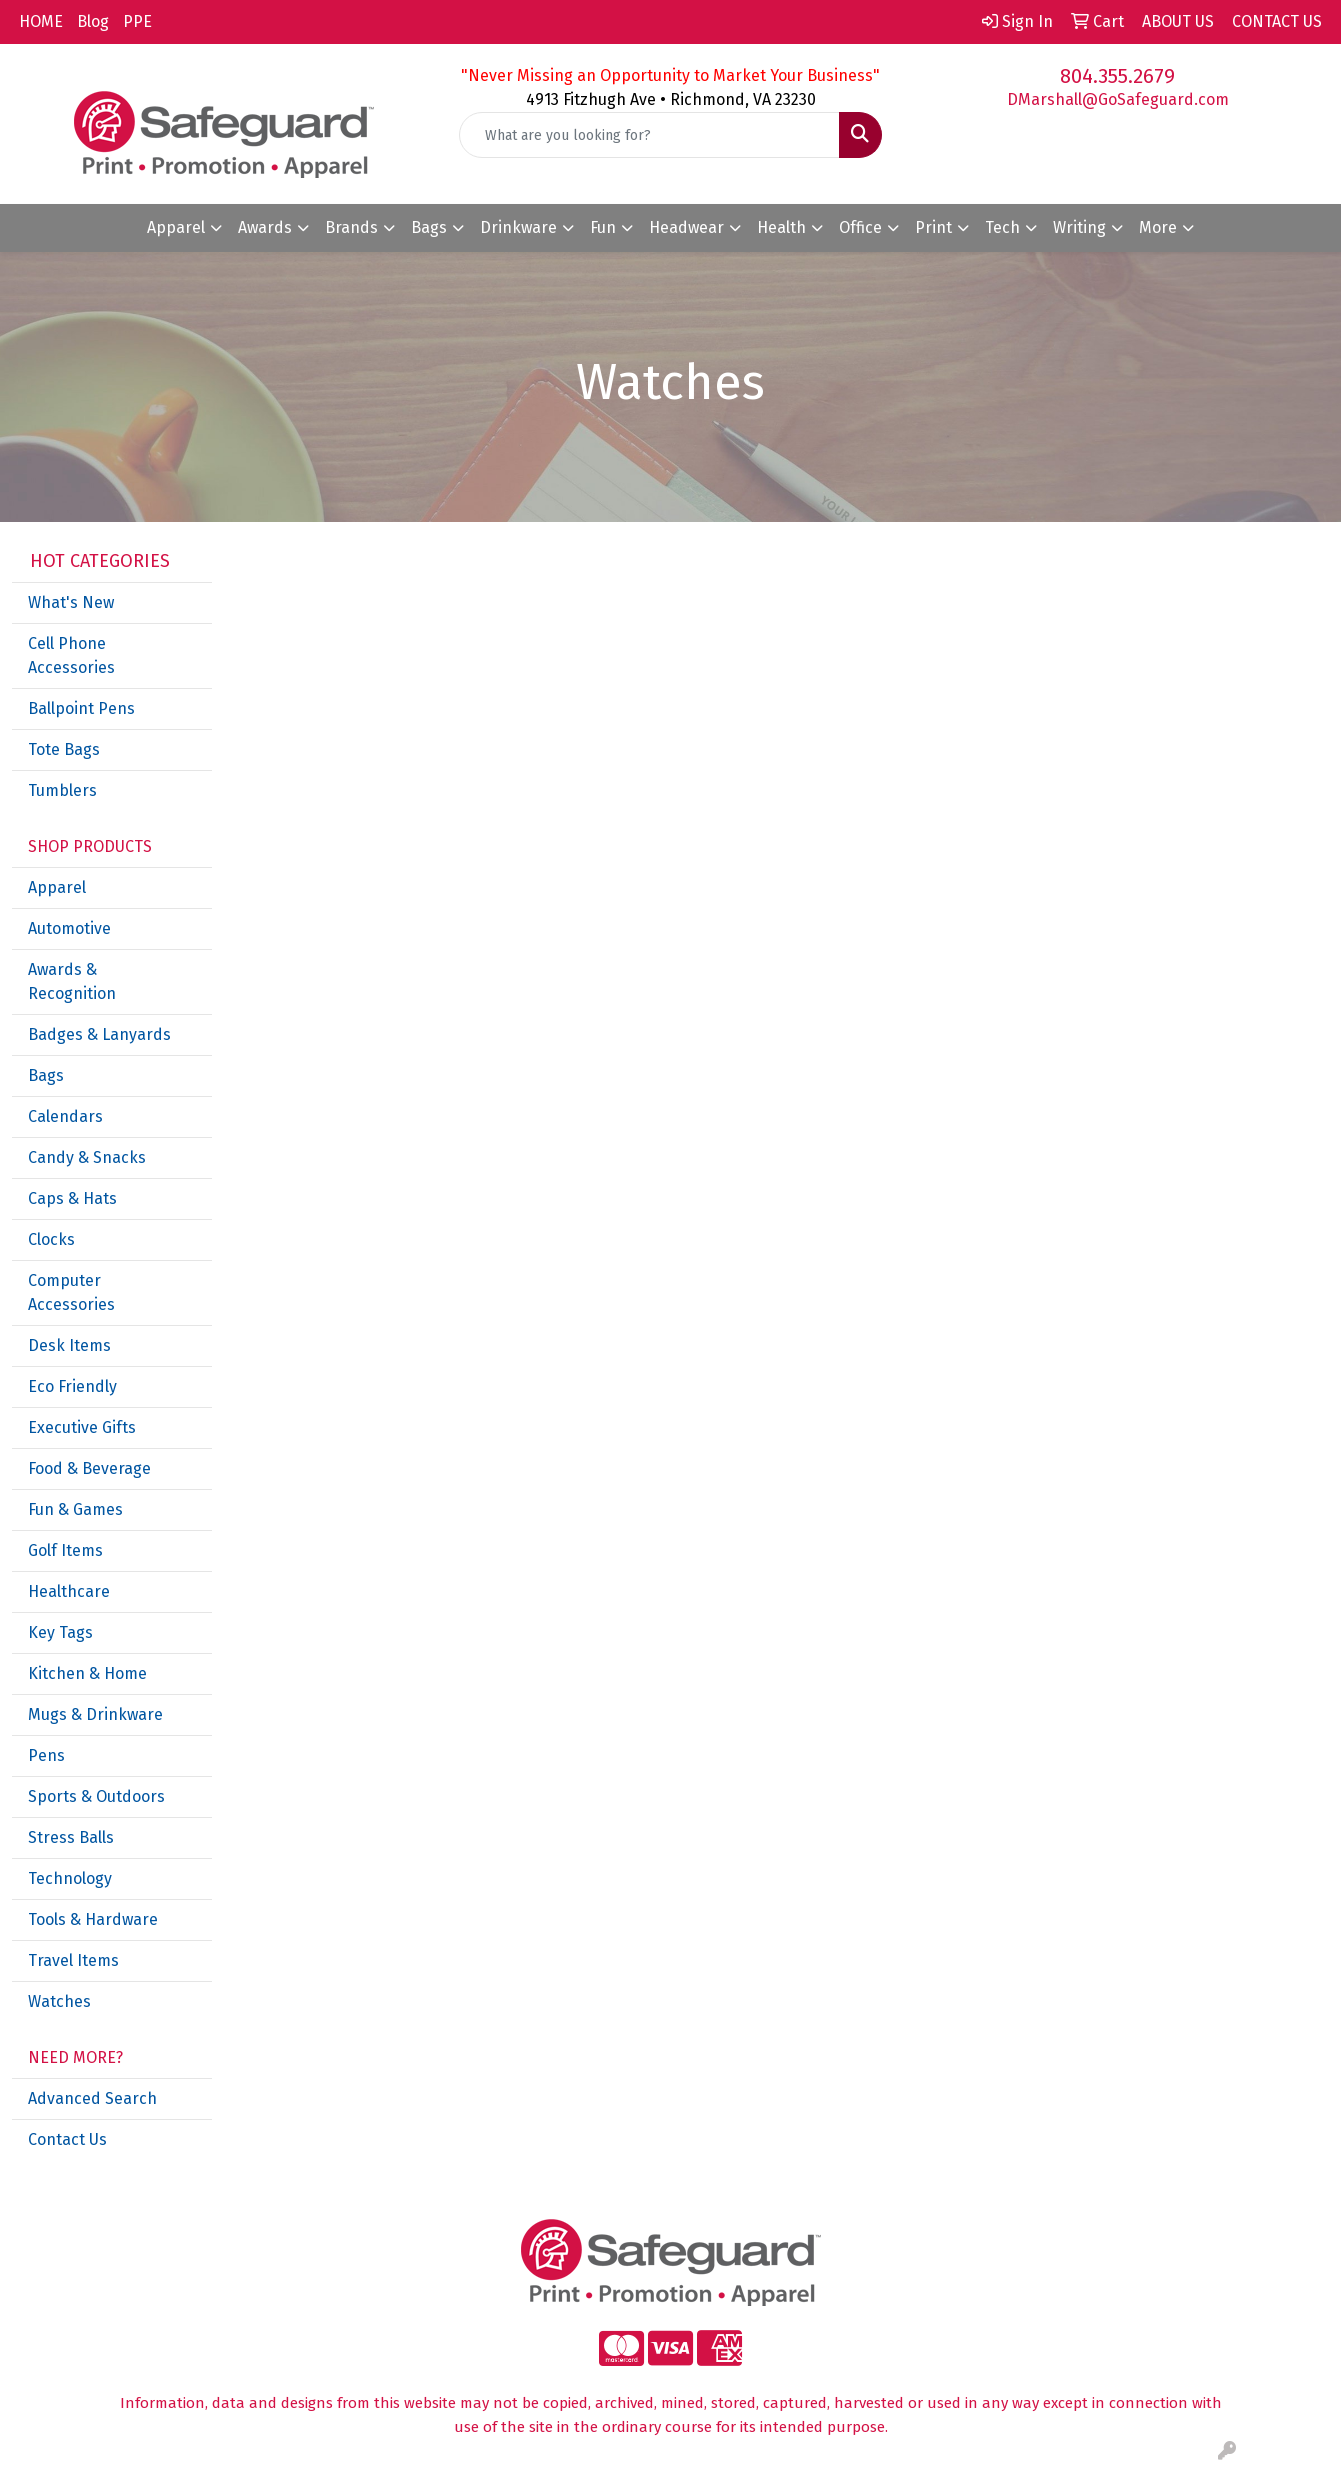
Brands (351, 227)
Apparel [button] (176, 227)
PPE (137, 21)
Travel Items (73, 1960)
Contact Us (67, 2139)
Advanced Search (92, 2098)
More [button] (1158, 227)
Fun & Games (75, 1509)
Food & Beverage (89, 1468)
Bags (46, 1075)
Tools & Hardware (93, 1919)
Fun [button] (603, 227)
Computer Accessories (71, 1292)
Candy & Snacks (87, 1157)
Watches (59, 2001)
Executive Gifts (82, 1427)
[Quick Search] (649, 135)
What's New (71, 602)
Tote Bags (64, 749)
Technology (70, 1878)
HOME (41, 21)
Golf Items (65, 1550)
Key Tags (60, 1632)
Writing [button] (1079, 227)
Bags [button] (429, 227)
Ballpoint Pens (81, 708)
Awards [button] (265, 227)
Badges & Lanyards (99, 1034)
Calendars (65, 1116)
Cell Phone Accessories (71, 655)
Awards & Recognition (72, 981)
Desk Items (69, 1345)
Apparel (57, 887)
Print (933, 227)
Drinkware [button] (518, 227)
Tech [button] (1002, 227)
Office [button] (860, 227)
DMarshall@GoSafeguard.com (1118, 99)
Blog (93, 21)
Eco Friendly (72, 1386)
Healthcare (69, 1591)
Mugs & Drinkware (95, 1714)
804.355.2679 (1117, 76)
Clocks (51, 1239)
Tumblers (62, 790)
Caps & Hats (72, 1198)
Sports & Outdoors (96, 1796)
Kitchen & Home (87, 1673)
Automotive (69, 928)
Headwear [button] (686, 227)
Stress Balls (71, 1837)
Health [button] (781, 227)
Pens (46, 1755)
